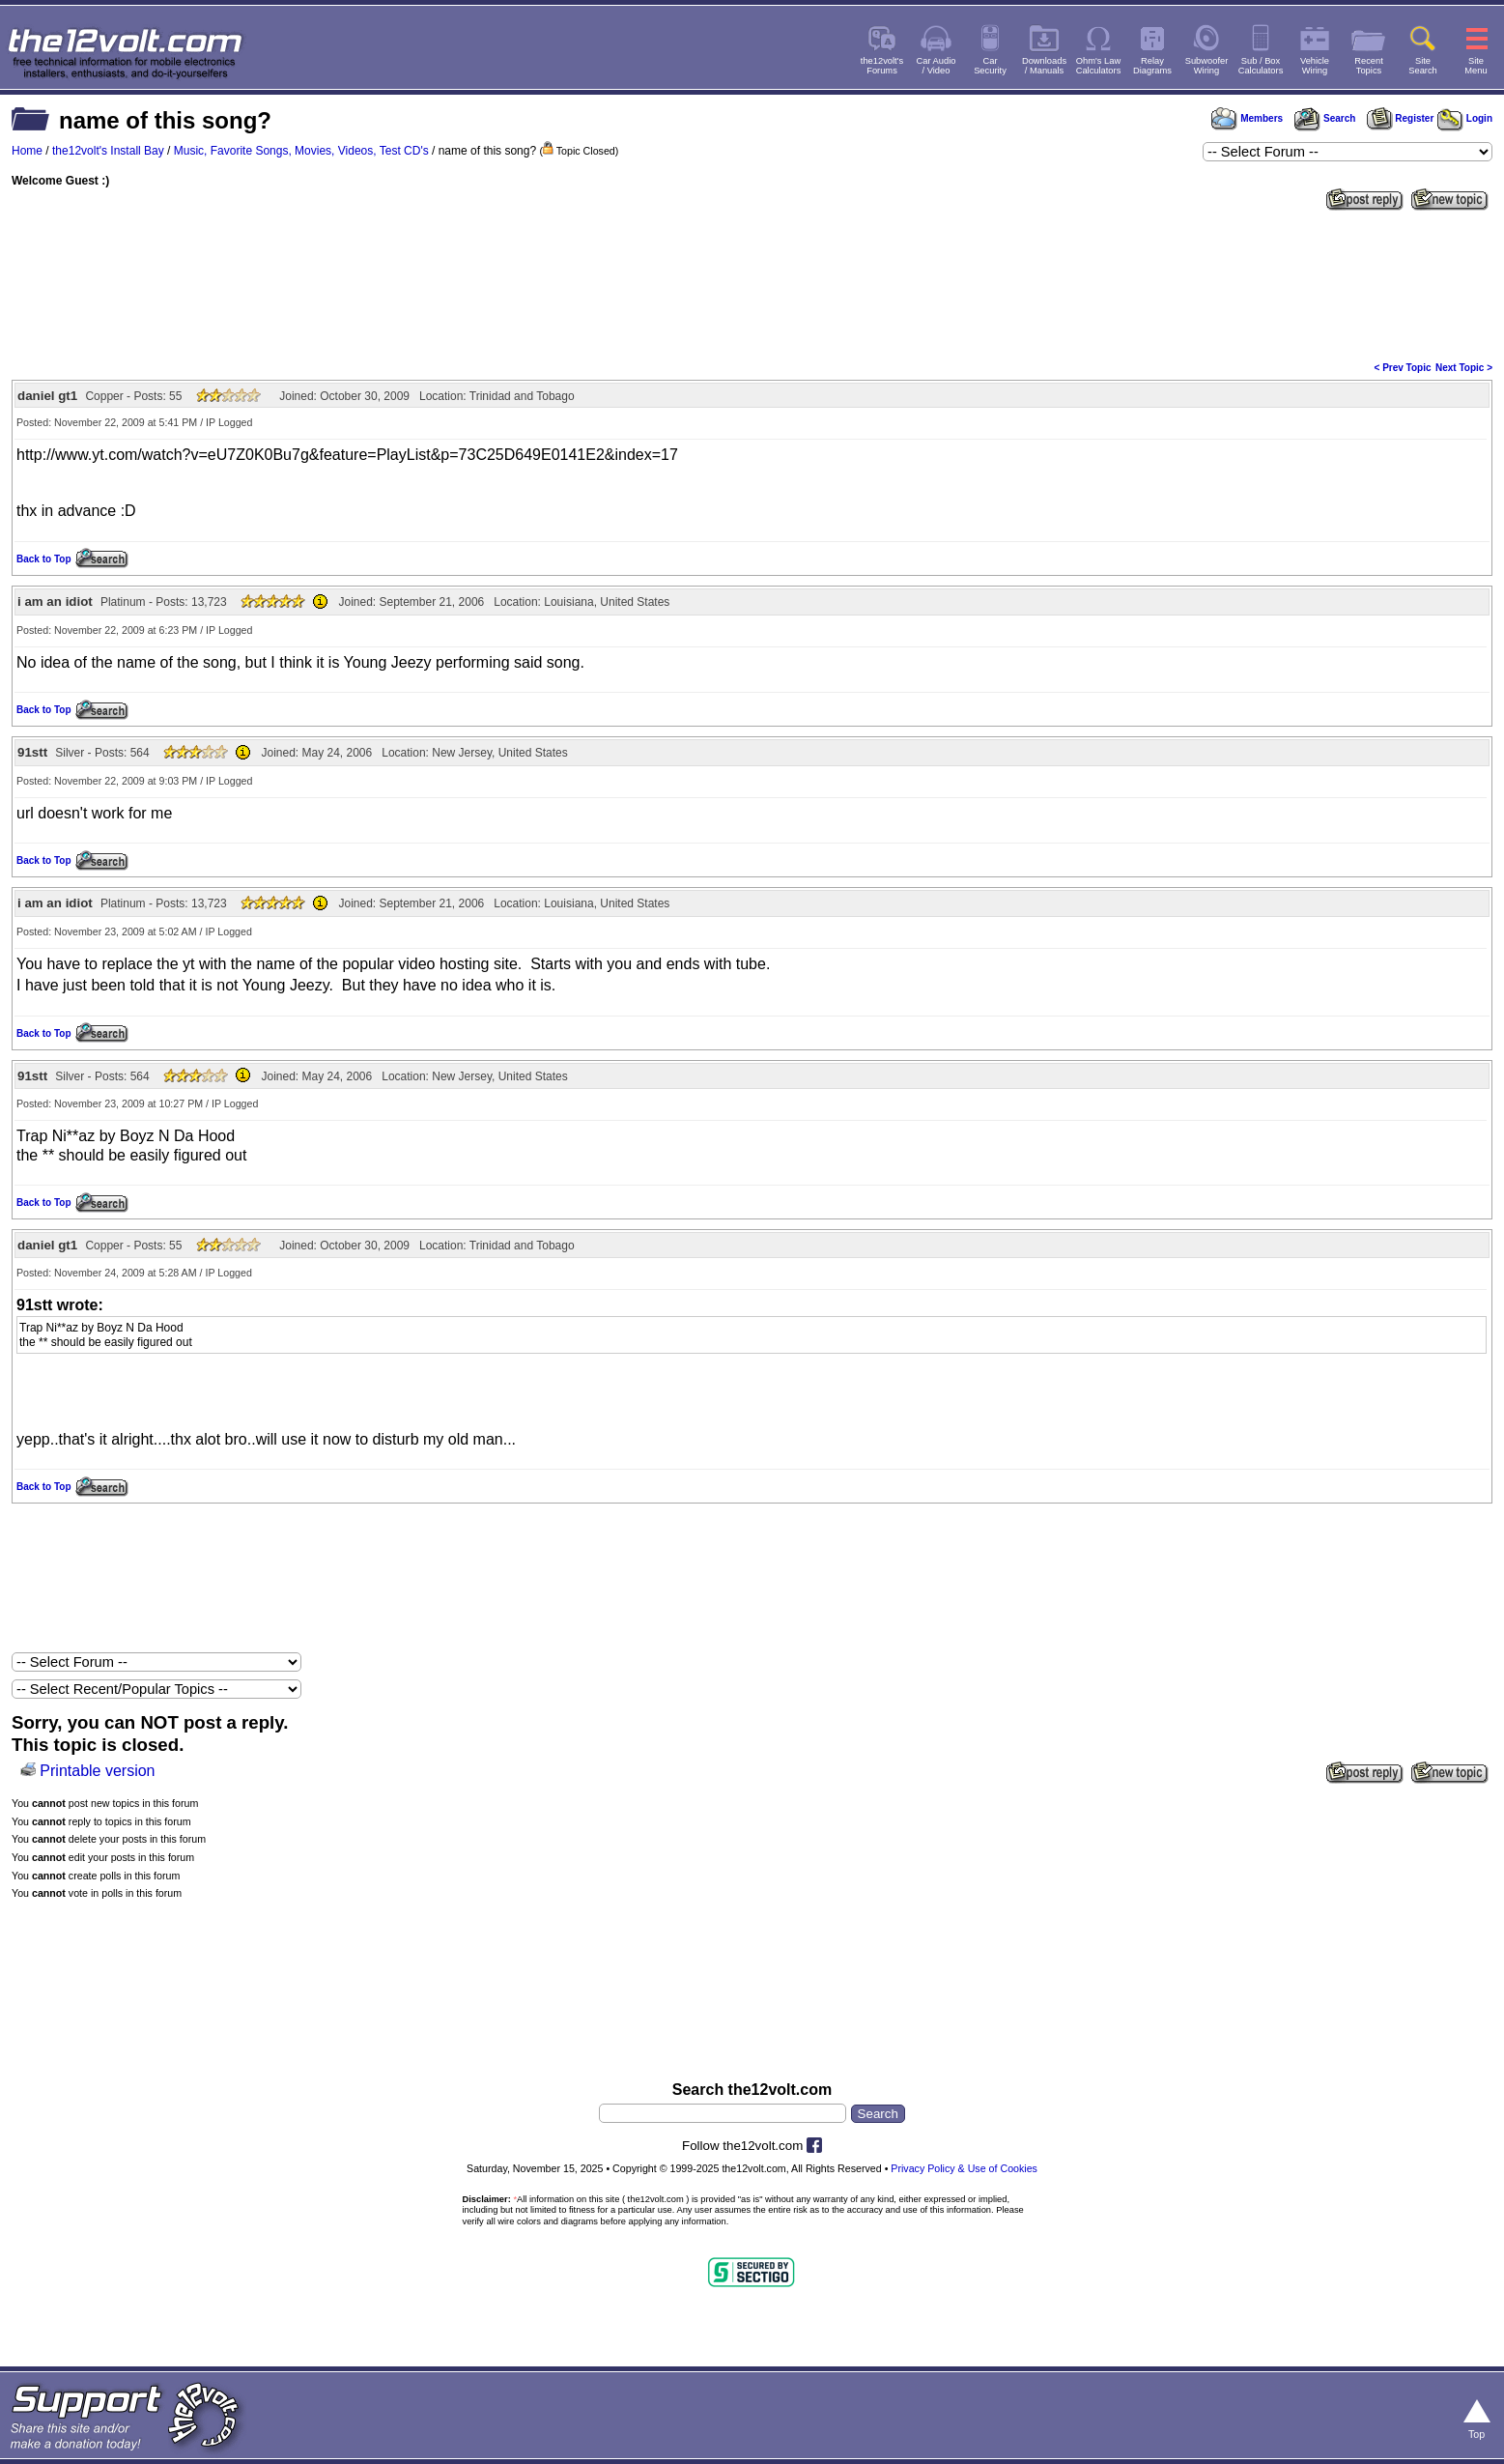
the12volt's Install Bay (108, 151)
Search (1324, 118)
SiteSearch (1422, 65)
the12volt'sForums (882, 65)
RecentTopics (1368, 65)
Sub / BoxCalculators (1261, 65)
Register (1400, 118)
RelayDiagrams (1152, 65)
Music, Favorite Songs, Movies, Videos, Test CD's (301, 151)
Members (1247, 118)
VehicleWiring (1314, 65)
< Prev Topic (1403, 367)
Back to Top (43, 559)
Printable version (97, 1770)
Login (1464, 118)
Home (27, 151)
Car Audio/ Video (936, 65)
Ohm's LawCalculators (1098, 65)
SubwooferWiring (1207, 65)
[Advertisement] (752, 284)
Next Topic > (1463, 367)
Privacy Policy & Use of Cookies (964, 2168)
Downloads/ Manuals (1044, 65)
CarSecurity (990, 65)
